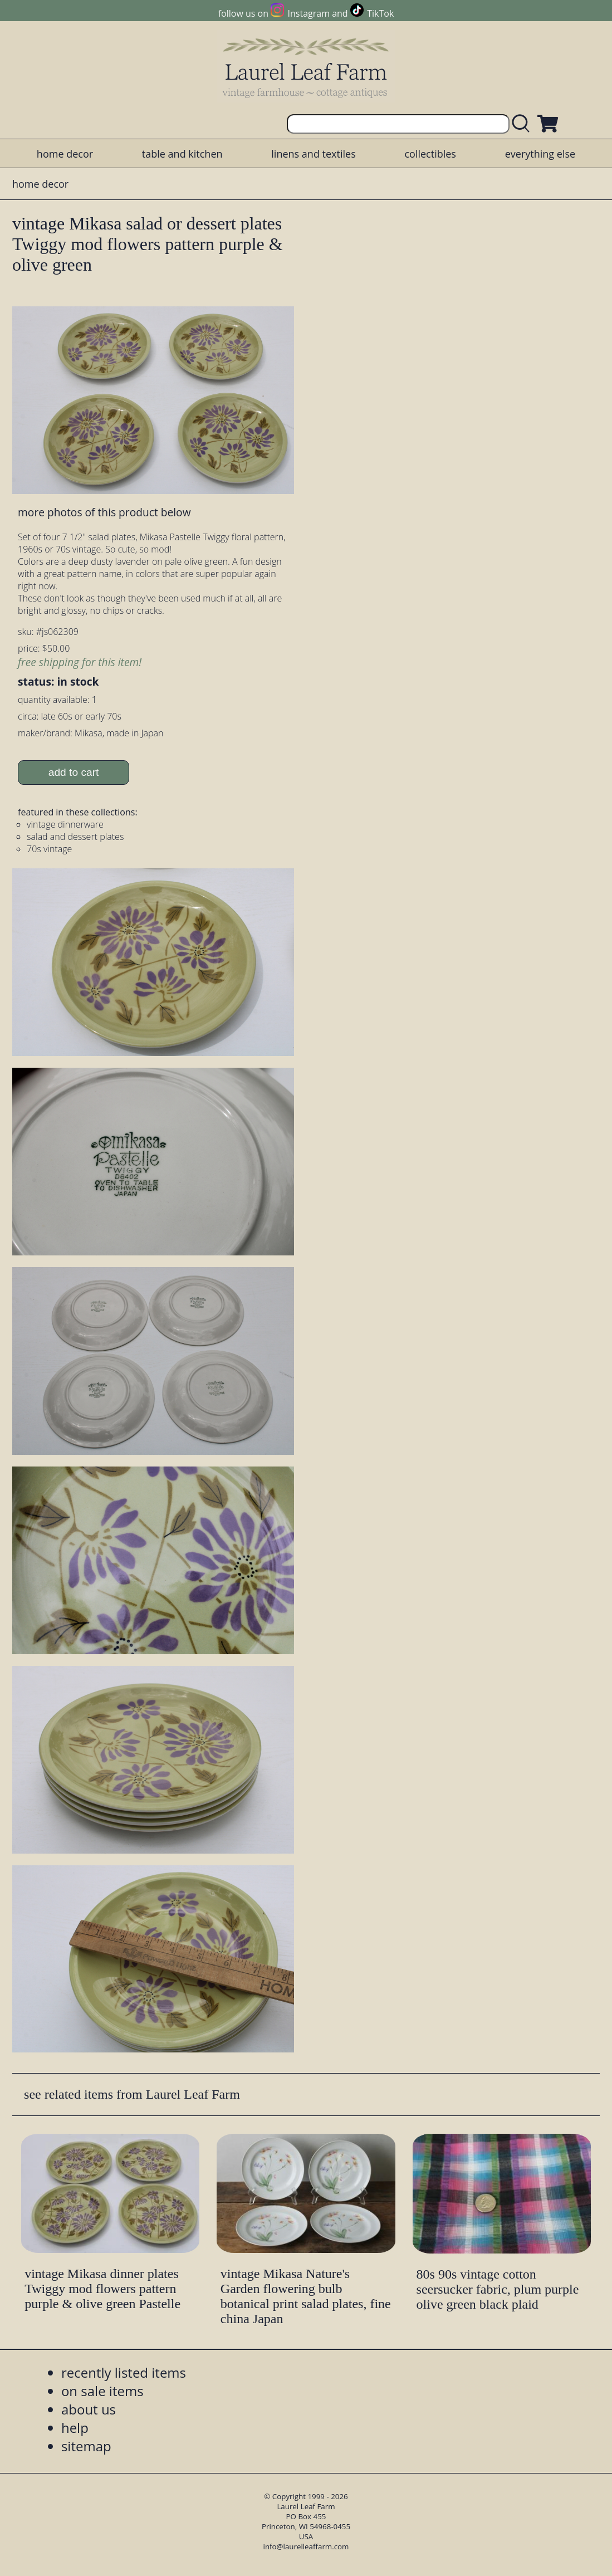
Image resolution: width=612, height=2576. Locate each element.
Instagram (309, 13)
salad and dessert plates (75, 836)
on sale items (102, 2391)
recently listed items (123, 2372)
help (75, 2427)
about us (88, 2409)
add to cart (73, 772)
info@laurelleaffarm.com (306, 2546)
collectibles (430, 153)
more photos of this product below (104, 512)
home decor (65, 153)
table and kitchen (182, 153)
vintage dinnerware (65, 824)
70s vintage (49, 849)
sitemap (86, 2446)
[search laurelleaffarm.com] (523, 124)
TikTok (380, 13)
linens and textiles (313, 153)
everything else (540, 153)
